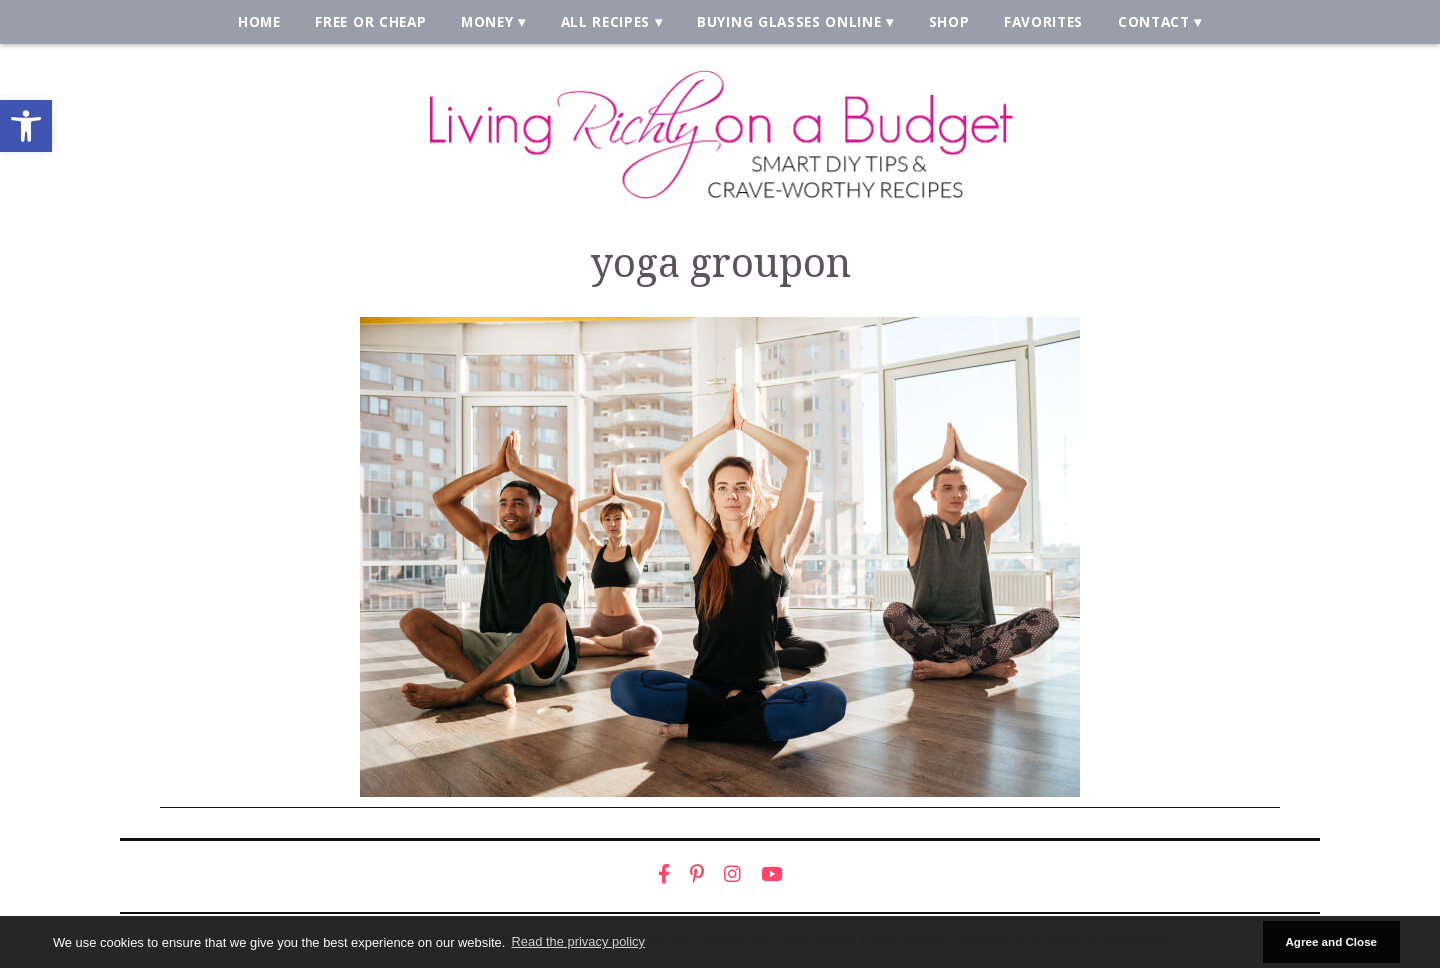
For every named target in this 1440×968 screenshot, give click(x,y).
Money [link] (487, 21)
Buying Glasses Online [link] (789, 21)
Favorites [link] (1043, 21)
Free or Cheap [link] (370, 21)
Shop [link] (949, 21)
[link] (26, 126)
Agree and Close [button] (1331, 941)
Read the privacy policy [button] (578, 941)
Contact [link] (1154, 21)
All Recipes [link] (606, 21)
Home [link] (259, 21)
